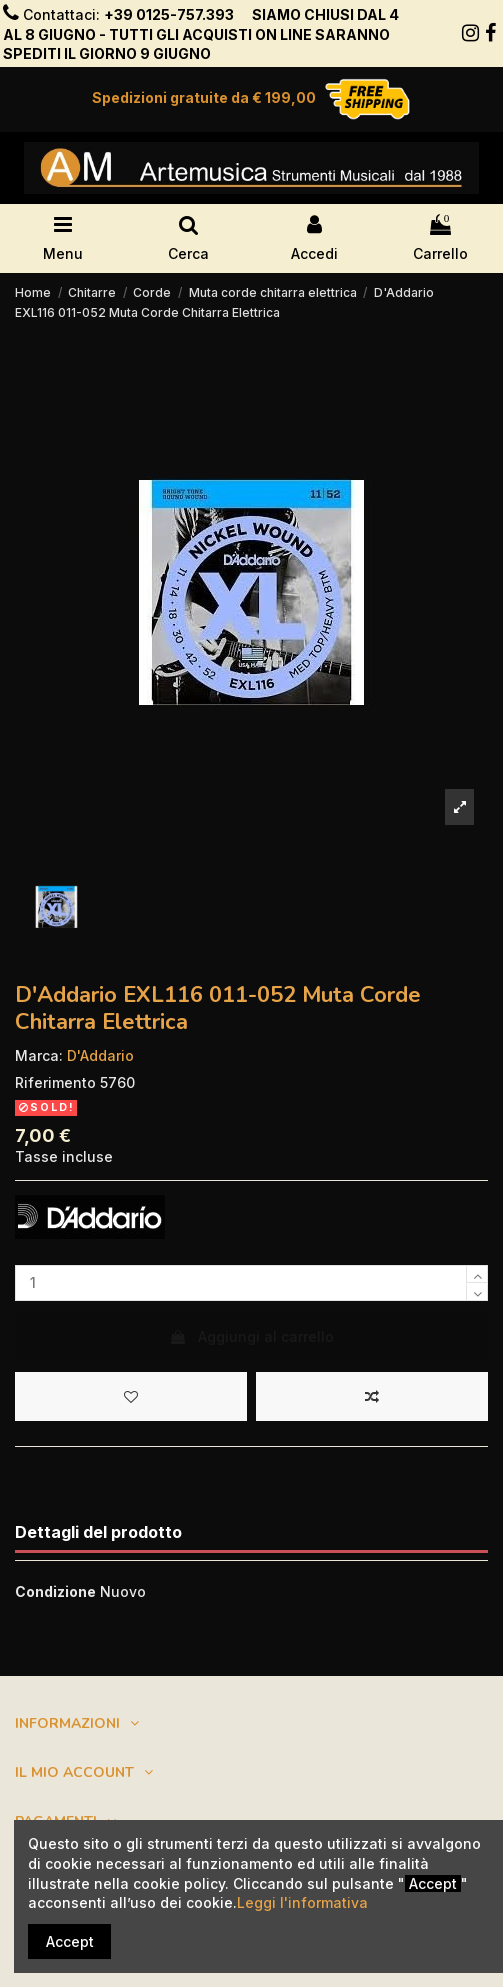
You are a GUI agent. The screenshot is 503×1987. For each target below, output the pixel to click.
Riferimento (55, 1082)
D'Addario (100, 1055)
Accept (70, 1941)
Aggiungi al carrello (251, 1336)
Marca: (39, 1055)
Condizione (55, 1591)
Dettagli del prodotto (98, 1532)
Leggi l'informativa (302, 1902)
